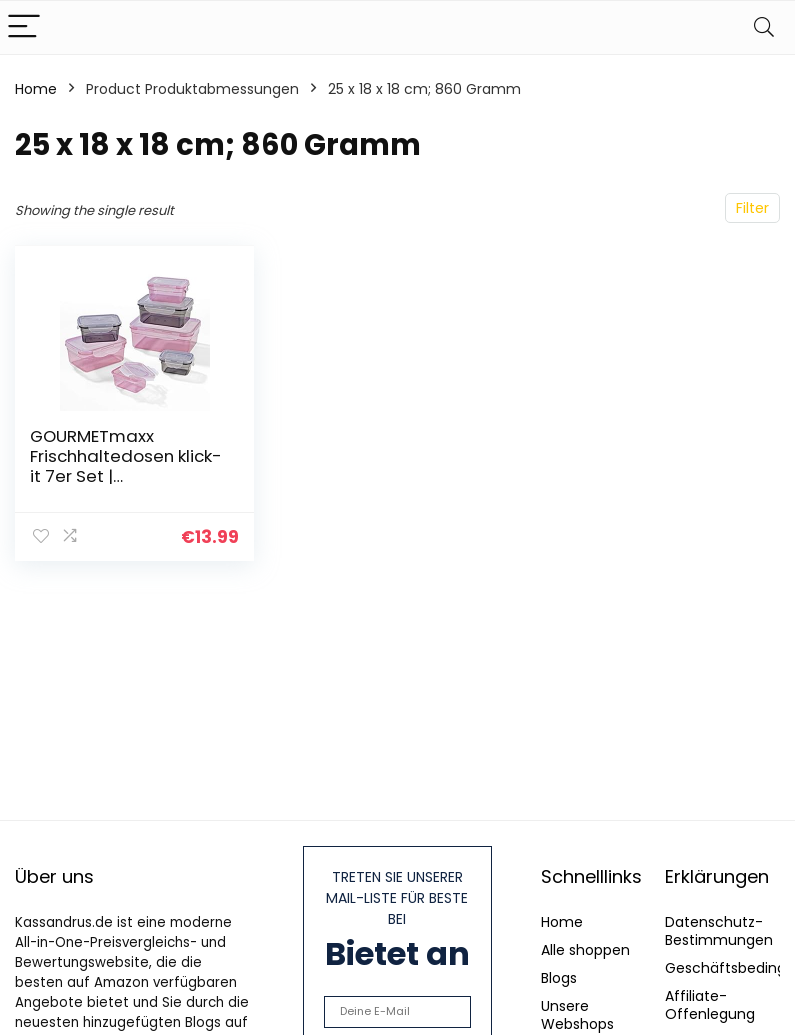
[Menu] (24, 27)
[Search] (764, 27)
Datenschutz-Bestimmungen (719, 931)
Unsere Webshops (577, 1015)
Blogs (559, 978)
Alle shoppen (585, 950)
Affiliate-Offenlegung (710, 1005)
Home (36, 89)
